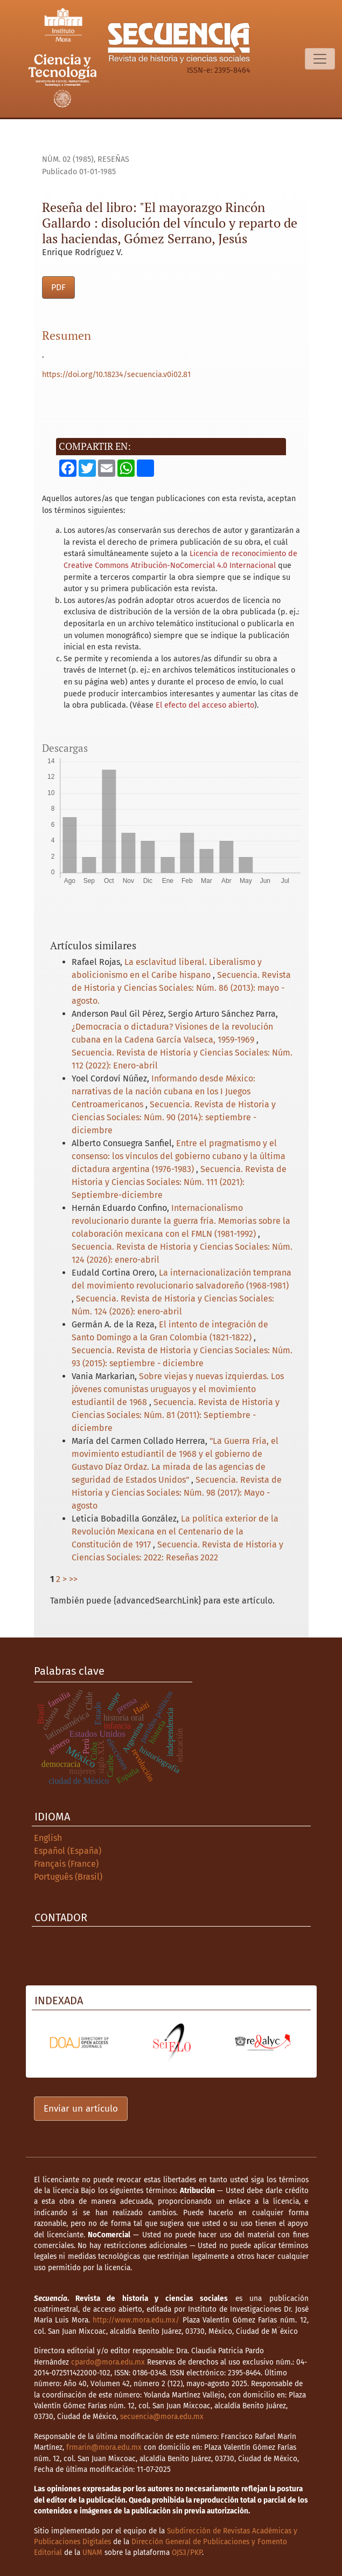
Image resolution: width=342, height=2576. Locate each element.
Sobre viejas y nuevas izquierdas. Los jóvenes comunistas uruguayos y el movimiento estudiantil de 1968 (178, 1389)
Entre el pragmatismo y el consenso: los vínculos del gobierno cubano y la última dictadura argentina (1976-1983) (178, 1156)
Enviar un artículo (81, 2108)
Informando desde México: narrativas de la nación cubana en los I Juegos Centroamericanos (163, 1091)
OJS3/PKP (187, 2552)
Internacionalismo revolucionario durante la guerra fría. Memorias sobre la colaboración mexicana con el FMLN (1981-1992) (181, 1221)
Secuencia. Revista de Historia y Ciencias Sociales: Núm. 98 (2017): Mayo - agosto (177, 1493)
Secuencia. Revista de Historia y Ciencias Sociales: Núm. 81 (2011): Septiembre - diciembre (176, 1415)
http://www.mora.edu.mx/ (136, 2320)
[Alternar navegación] (320, 59)
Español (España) (67, 1851)
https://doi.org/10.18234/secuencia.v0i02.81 (116, 374)
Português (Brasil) (68, 1877)
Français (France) (66, 1864)
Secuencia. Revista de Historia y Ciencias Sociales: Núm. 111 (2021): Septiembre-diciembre (179, 1182)
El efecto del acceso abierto (205, 705)
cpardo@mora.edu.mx (108, 2362)
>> (73, 1579)
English (48, 1838)
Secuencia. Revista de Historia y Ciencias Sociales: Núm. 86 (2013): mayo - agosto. (181, 988)
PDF (58, 287)
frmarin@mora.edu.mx (104, 2447)
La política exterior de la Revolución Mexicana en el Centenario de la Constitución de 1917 (175, 1531)
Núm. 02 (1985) (68, 159)
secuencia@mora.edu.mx (162, 2416)
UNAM (92, 2552)
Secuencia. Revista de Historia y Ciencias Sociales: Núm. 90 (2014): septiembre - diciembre (174, 1117)
